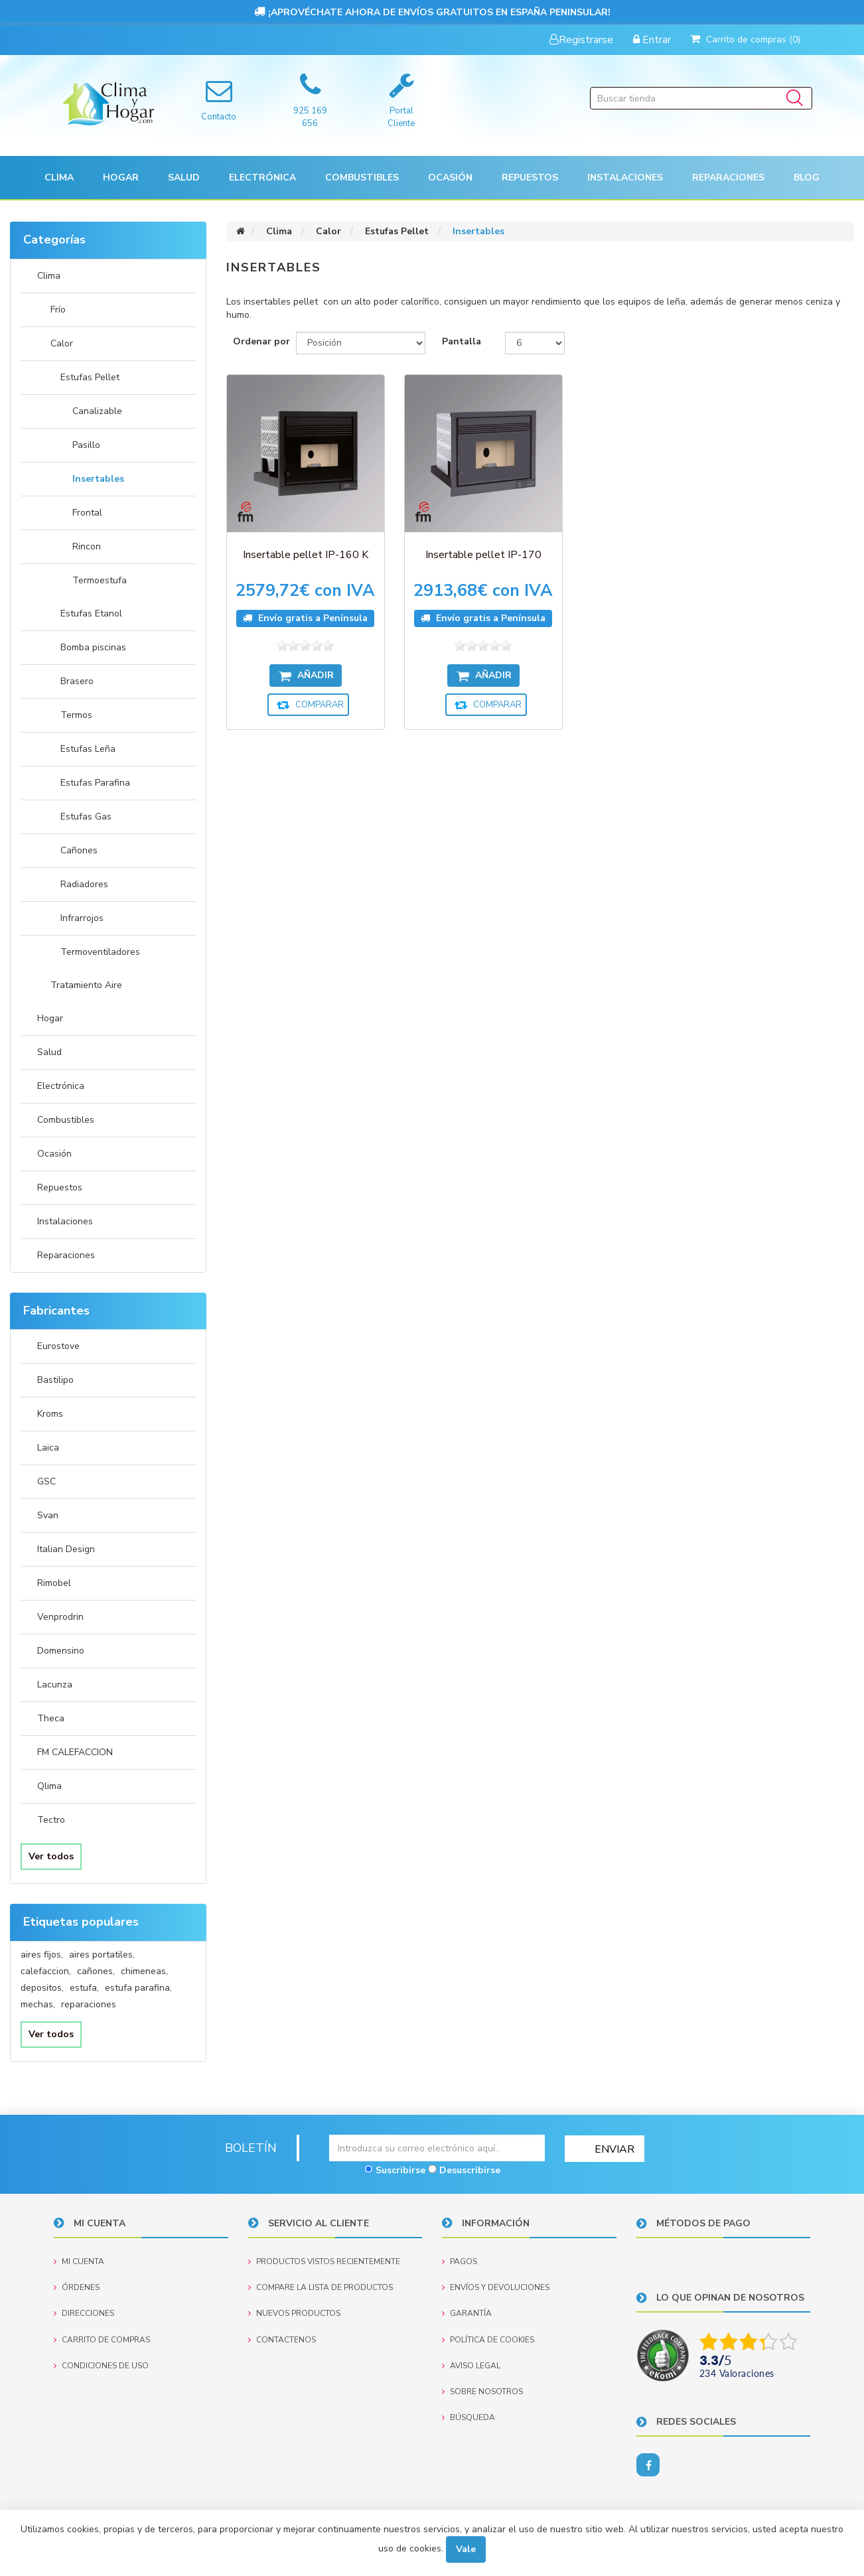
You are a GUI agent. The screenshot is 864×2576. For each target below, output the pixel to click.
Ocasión (54, 1153)
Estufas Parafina (95, 782)
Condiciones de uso (101, 2365)
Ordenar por (261, 341)
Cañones (79, 850)
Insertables (98, 478)
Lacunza (54, 1684)
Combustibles (362, 177)
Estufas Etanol (91, 613)
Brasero (77, 681)
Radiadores (84, 884)
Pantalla (461, 341)
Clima (48, 275)
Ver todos (51, 1856)
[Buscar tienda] (701, 98)
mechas (38, 2004)
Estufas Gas (85, 816)
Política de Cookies (488, 2339)
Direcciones (84, 2312)
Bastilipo (55, 1380)
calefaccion (46, 1971)
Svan (47, 1515)
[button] (59, 177)
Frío (58, 309)
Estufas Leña (87, 749)
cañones (96, 1971)
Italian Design (66, 1549)
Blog (807, 177)
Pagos (459, 2260)
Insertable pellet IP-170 (459, 538)
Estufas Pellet (89, 377)
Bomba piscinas (93, 647)
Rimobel (54, 1583)
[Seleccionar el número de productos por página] (535, 343)
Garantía (467, 2312)
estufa (84, 1987)
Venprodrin (60, 1616)
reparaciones (88, 2004)
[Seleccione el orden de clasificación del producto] (360, 343)
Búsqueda (468, 2416)
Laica (48, 1447)
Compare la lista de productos (320, 2286)
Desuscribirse (469, 2169)
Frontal (87, 512)
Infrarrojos (82, 918)
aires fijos (42, 1954)
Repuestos (59, 1187)
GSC (46, 1481)
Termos (76, 715)
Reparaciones (728, 177)
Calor (61, 343)
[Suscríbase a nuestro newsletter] (437, 2148)
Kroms (50, 1413)
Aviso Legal (471, 2365)
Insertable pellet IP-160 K (297, 538)
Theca (50, 1718)
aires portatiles (102, 1954)
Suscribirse (400, 2169)
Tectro (51, 1820)
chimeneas (144, 1971)
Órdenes (77, 2286)
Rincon (86, 546)
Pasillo (86, 445)
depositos (42, 1987)
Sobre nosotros (482, 2391)
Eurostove (58, 1346)
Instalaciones (65, 1221)
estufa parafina (138, 1987)
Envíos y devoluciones (495, 2286)
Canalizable (97, 411)
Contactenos (282, 2339)
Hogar (50, 1018)
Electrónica (60, 1086)
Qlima (49, 1786)
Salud (49, 1052)
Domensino (60, 1650)
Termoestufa (99, 580)
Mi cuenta (79, 2260)
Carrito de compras (102, 2339)
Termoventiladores (100, 952)
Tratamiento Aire (86, 985)
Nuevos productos (294, 2312)
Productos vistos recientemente (324, 2260)
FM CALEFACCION (75, 1752)
